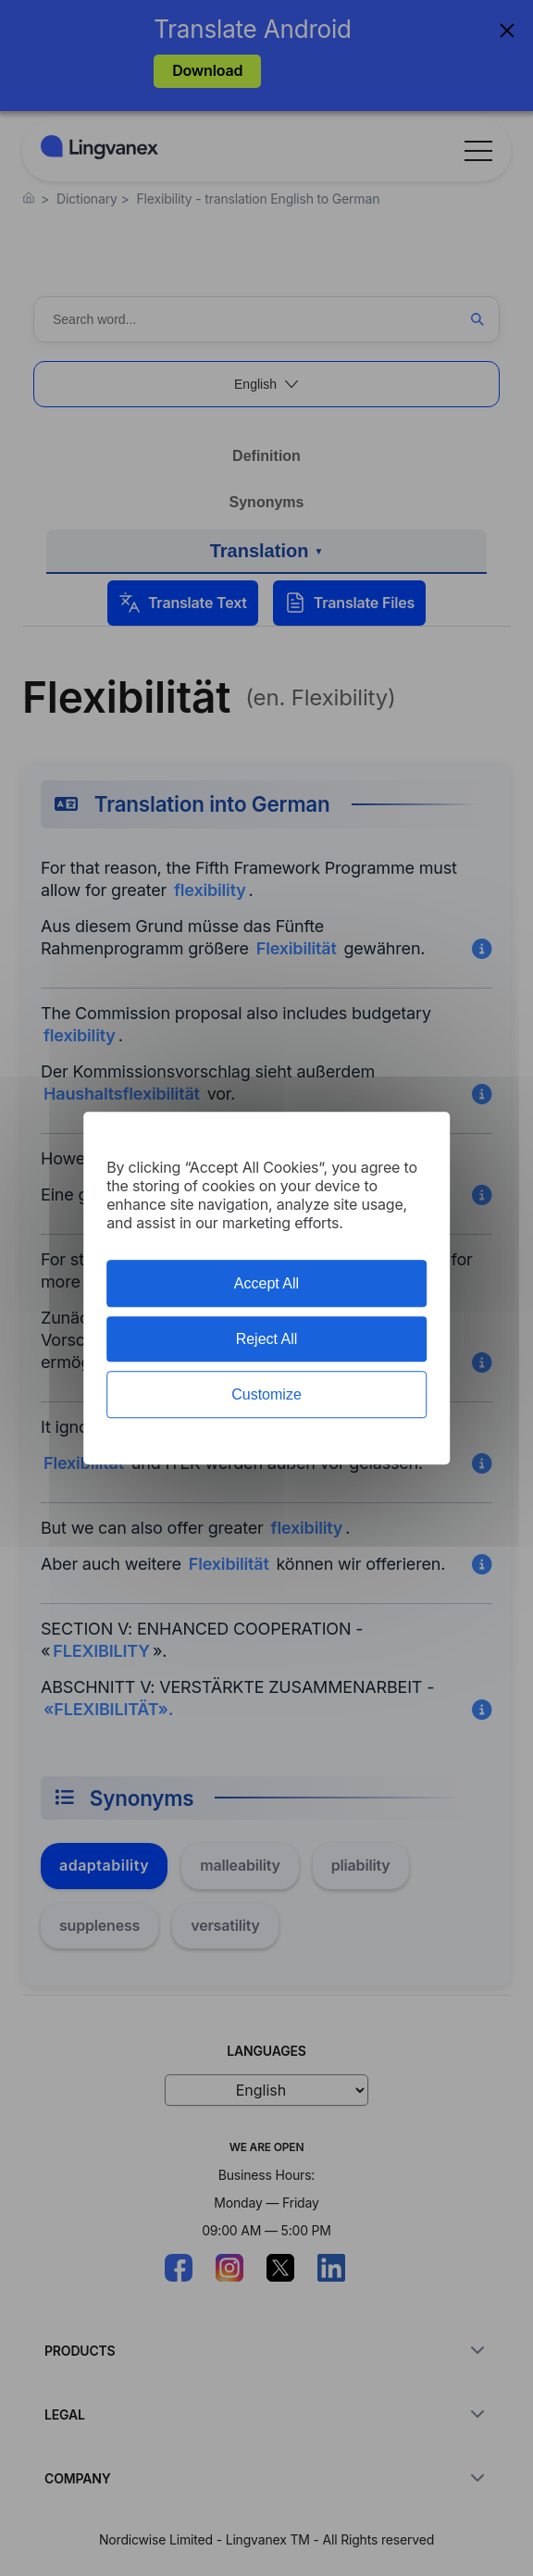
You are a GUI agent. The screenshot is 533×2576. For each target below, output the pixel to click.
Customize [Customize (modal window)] (266, 1394)
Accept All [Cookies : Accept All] (266, 1283)
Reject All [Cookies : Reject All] (267, 1339)
